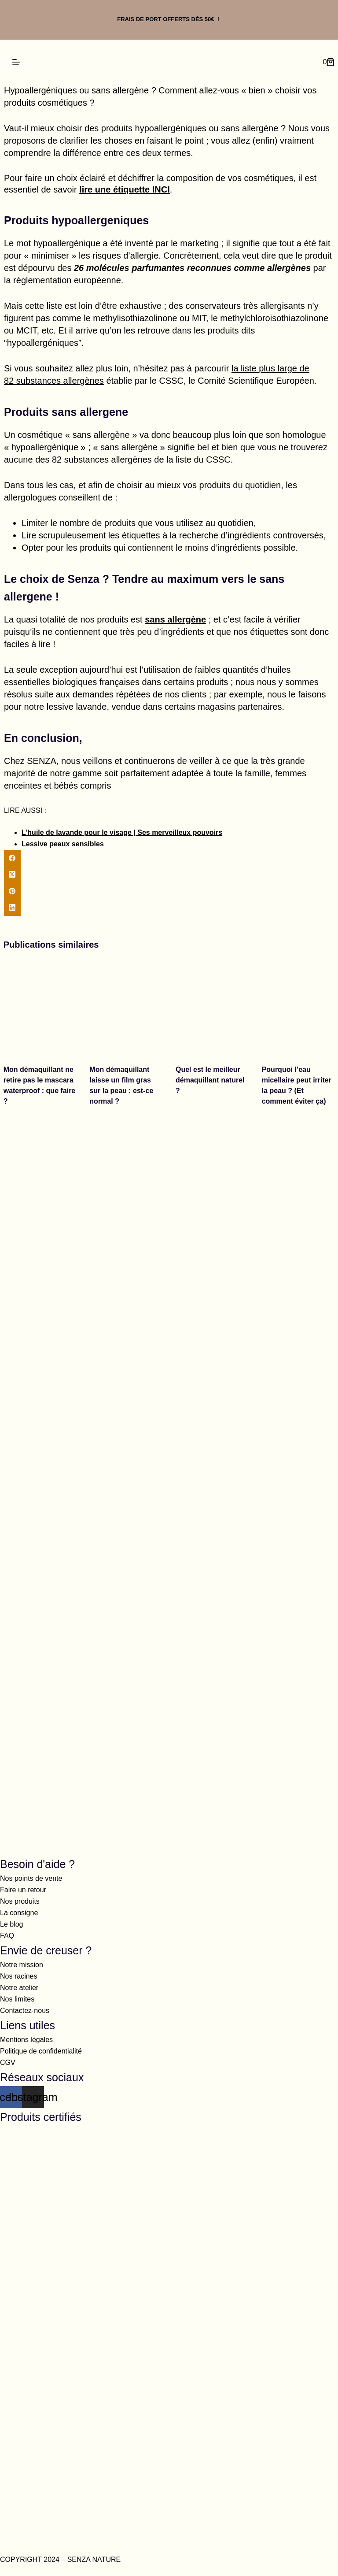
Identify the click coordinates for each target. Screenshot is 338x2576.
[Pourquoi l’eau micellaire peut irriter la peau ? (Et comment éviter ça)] (298, 1007)
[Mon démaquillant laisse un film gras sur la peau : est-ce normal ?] (125, 1007)
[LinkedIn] (169, 907)
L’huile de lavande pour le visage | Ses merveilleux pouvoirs (122, 832)
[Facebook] (169, 858)
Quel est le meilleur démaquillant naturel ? (210, 1080)
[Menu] (16, 62)
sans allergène (175, 619)
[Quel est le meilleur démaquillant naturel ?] (212, 1007)
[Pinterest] (169, 891)
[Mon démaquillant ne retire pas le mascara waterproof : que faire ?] (40, 1007)
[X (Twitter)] (169, 874)
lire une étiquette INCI (124, 189)
